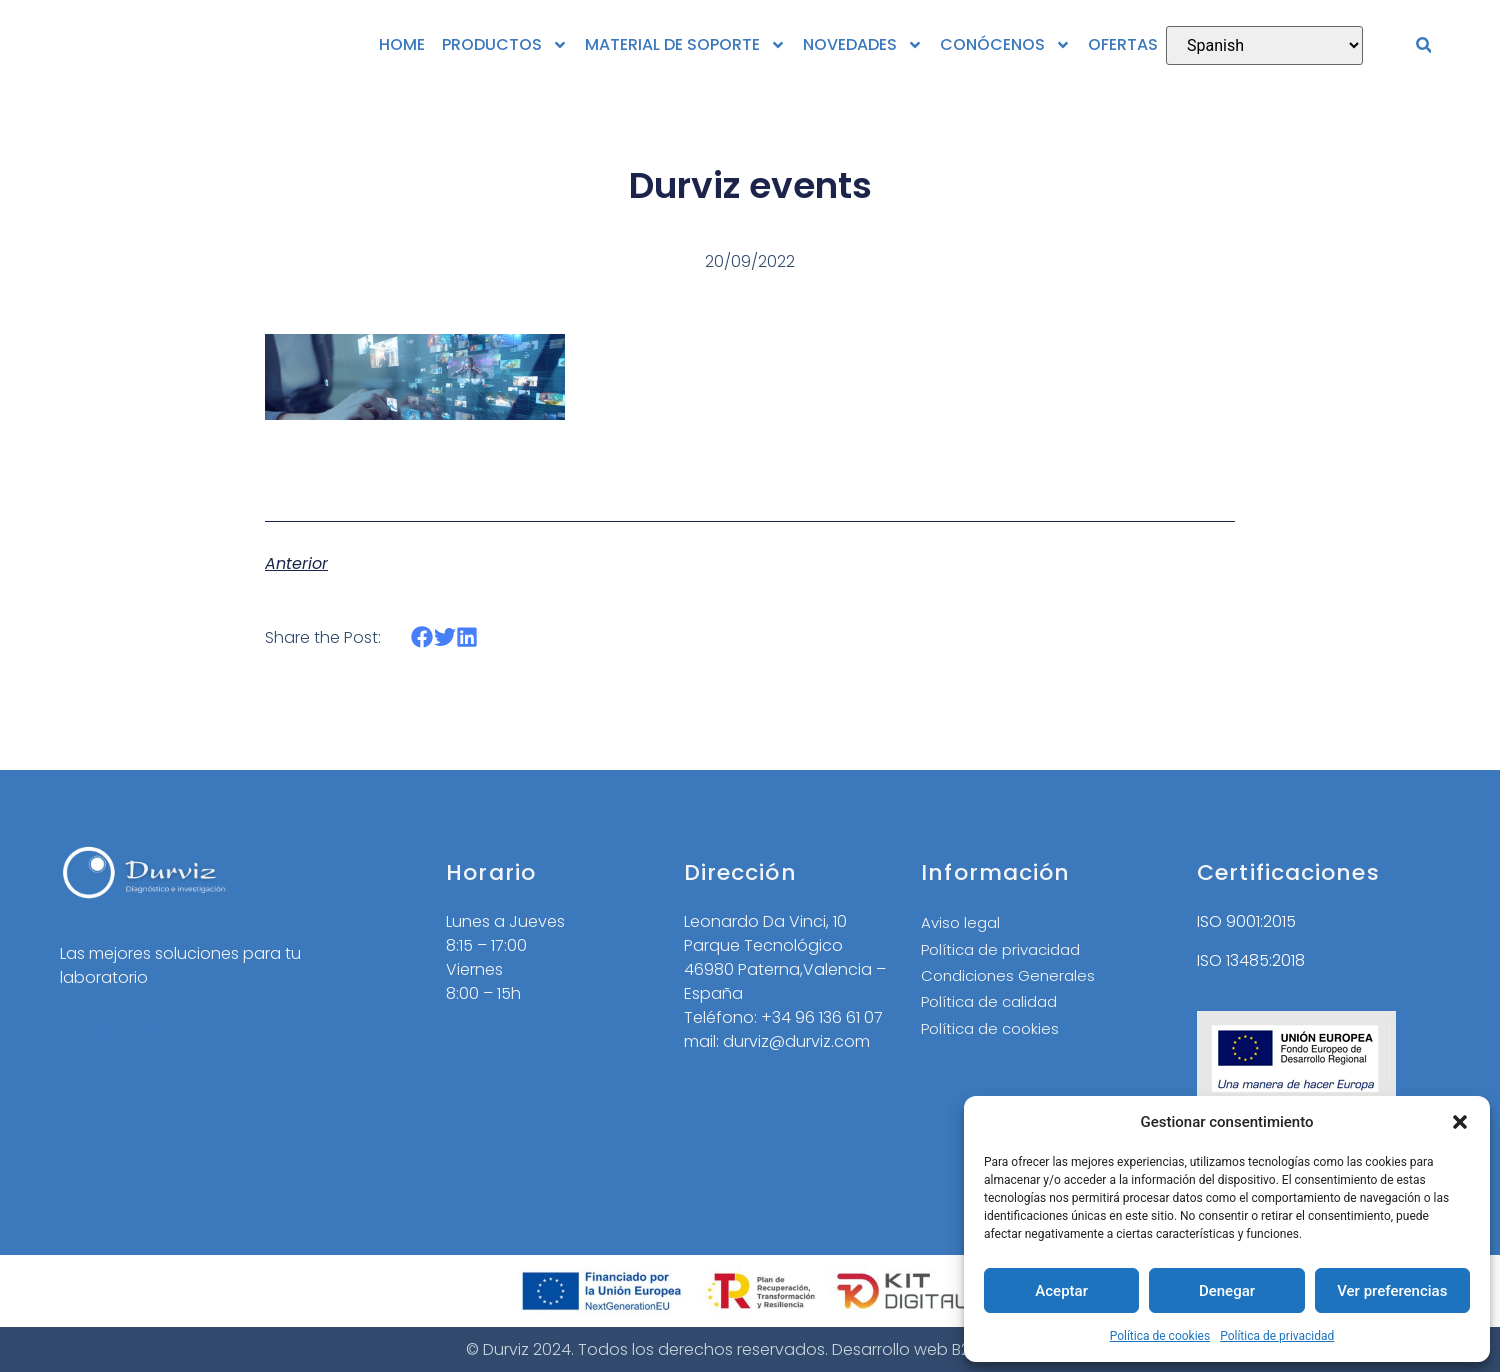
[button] (1460, 1122)
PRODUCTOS (505, 45)
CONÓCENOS (1005, 45)
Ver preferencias (1392, 1291)
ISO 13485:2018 (1251, 960)
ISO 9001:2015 (1246, 921)
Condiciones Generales (1012, 979)
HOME (402, 44)
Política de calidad (994, 1007)
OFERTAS (1123, 44)
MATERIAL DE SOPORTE (685, 45)
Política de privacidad (1277, 1336)
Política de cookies (1160, 1336)
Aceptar (1061, 1291)
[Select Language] (1264, 45)
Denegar (1227, 1291)
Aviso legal (962, 923)
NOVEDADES (863, 45)
